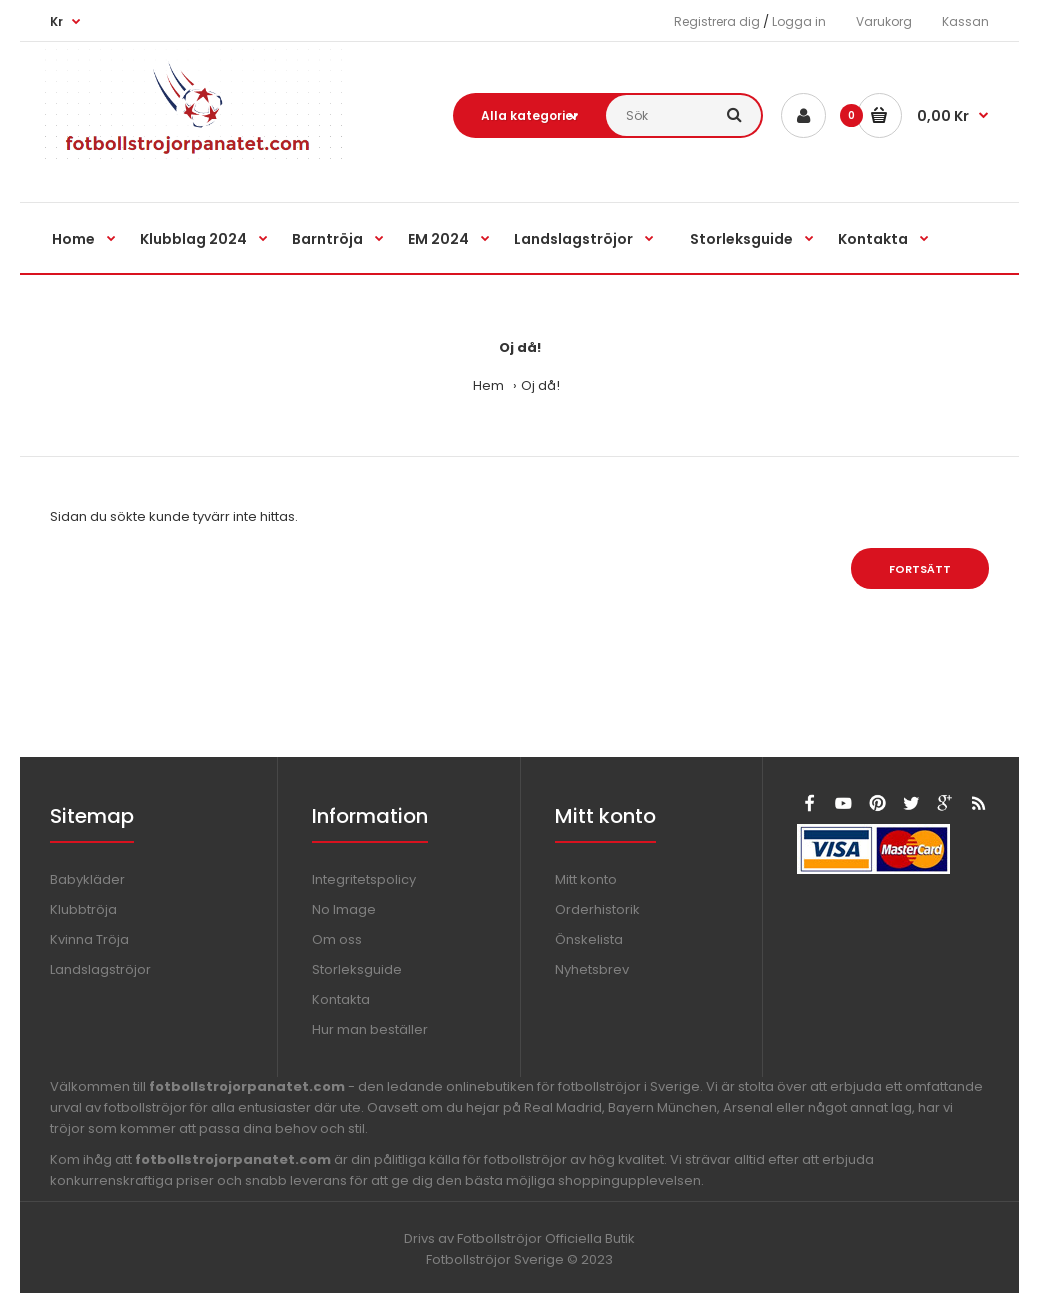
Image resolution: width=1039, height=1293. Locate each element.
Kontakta (341, 999)
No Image (344, 909)
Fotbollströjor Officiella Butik (546, 1238)
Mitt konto (586, 879)
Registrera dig (717, 21)
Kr (56, 21)
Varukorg (884, 21)
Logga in (799, 21)
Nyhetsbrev (592, 969)
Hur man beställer (370, 1029)
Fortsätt (920, 569)
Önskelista (589, 939)
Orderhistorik (597, 909)
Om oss (337, 939)
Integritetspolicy (364, 879)
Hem (488, 385)
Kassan (965, 21)
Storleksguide (357, 969)
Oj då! (540, 385)
